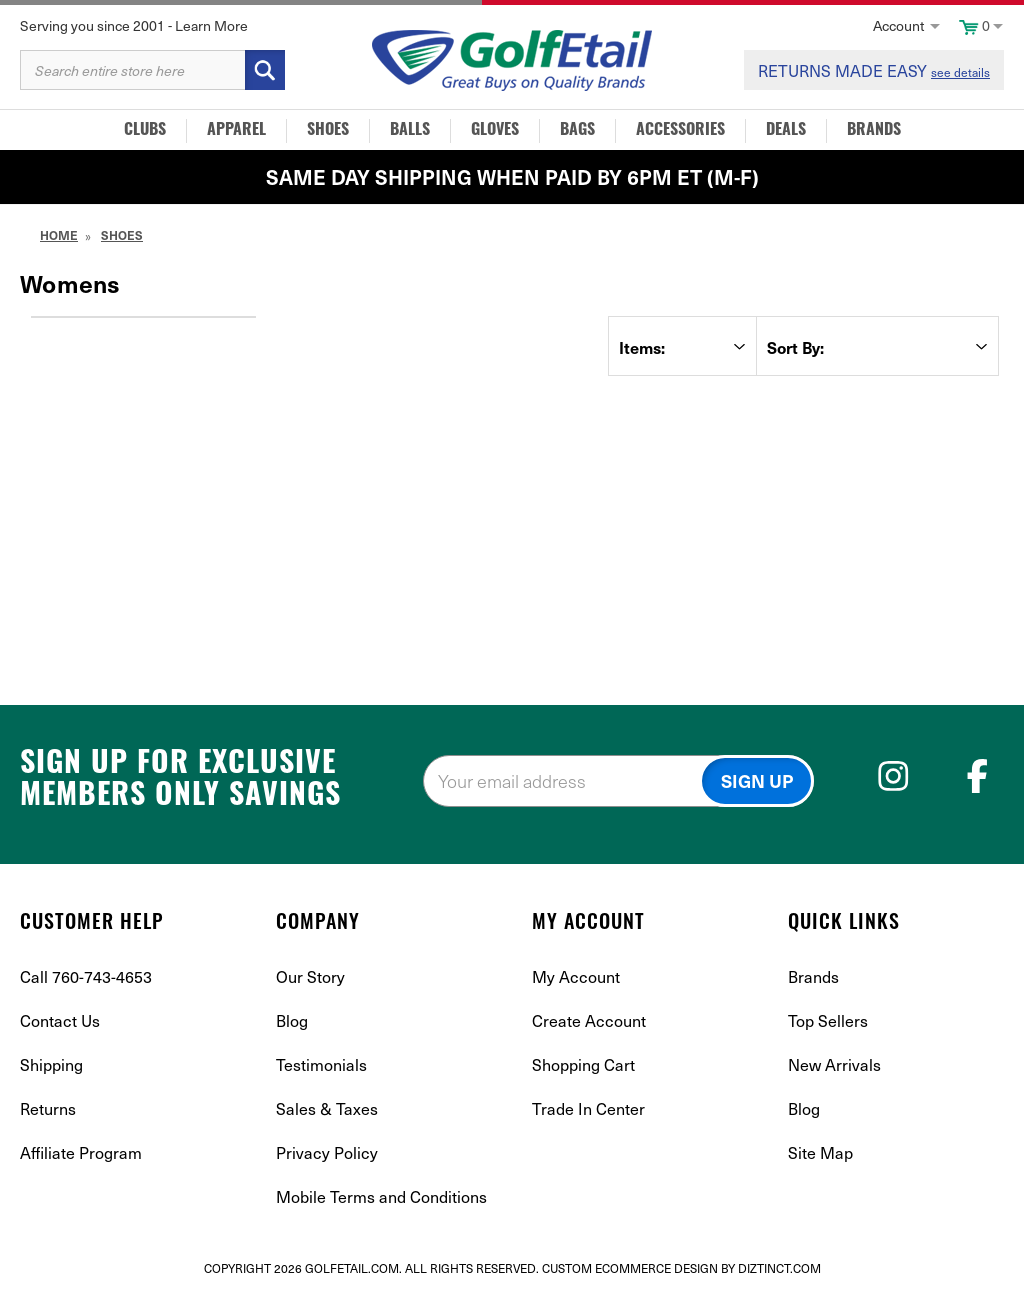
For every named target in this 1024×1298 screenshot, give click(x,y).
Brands (874, 131)
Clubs (145, 131)
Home (59, 235)
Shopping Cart (583, 1064)
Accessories (680, 131)
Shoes (328, 131)
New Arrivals (834, 1064)
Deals (786, 131)
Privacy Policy (327, 1152)
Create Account (589, 1020)
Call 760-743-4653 (86, 976)
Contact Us (60, 1020)
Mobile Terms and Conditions (381, 1196)
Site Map (820, 1152)
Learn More (211, 25)
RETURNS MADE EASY (874, 70)
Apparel (236, 131)
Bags (577, 131)
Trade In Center (588, 1108)
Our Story (310, 976)
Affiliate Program (81, 1152)
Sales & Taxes (327, 1108)
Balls (410, 131)
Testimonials (321, 1064)
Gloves (495, 131)
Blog (292, 1020)
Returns (48, 1108)
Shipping (51, 1064)
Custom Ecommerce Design (630, 1268)
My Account (576, 976)
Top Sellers (828, 1020)
